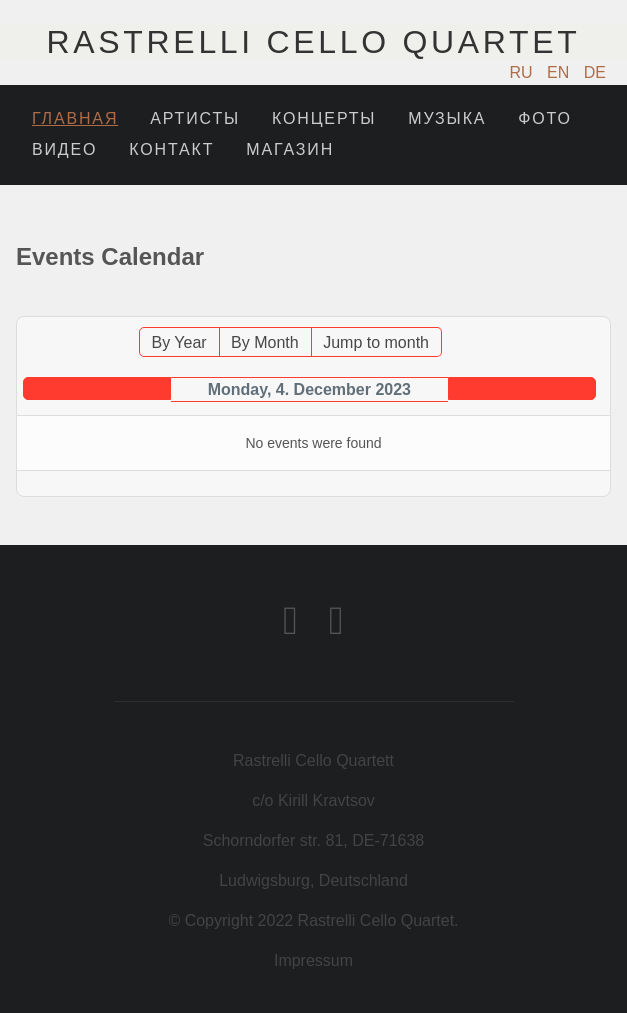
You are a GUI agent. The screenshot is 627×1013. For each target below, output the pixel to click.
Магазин (290, 149)
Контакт (171, 149)
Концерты (324, 118)
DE (595, 72)
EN (560, 72)
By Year (179, 342)
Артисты (195, 118)
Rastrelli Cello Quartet (314, 42)
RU (524, 72)
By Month (265, 342)
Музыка (447, 118)
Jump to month (376, 342)
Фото (544, 118)
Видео (64, 149)
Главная (75, 118)
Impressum (313, 960)
